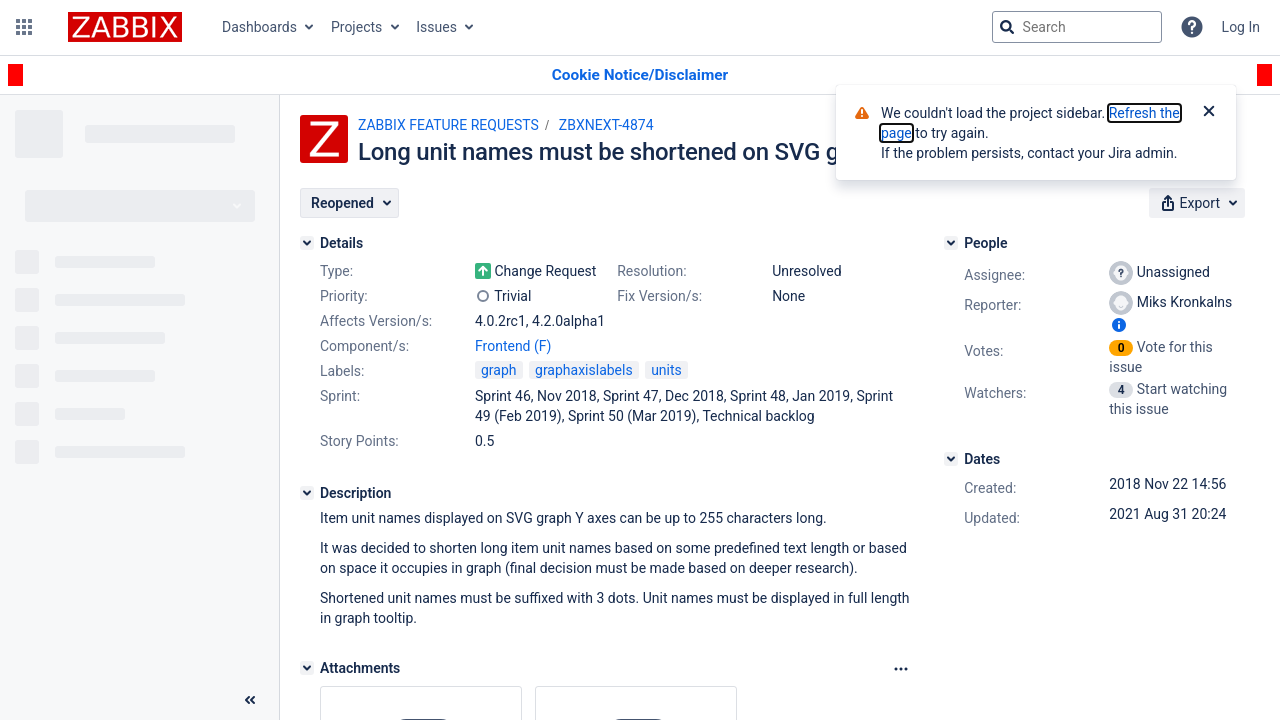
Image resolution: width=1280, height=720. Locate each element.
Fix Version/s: (659, 296)
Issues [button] (436, 27)
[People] (951, 243)
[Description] (307, 493)
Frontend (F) (513, 346)
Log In (1241, 27)
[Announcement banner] (640, 75)
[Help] (1192, 27)
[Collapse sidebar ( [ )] (250, 700)
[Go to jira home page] (125, 27)
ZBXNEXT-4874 (606, 125)
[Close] (1209, 113)
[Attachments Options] (901, 669)
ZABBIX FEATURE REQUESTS (448, 125)
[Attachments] (307, 668)
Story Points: (359, 441)
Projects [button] (356, 27)
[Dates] (951, 459)
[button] (24, 27)
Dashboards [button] (259, 27)
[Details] (307, 243)
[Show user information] (1119, 325)
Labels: (342, 371)
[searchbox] (1077, 27)
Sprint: (340, 396)
